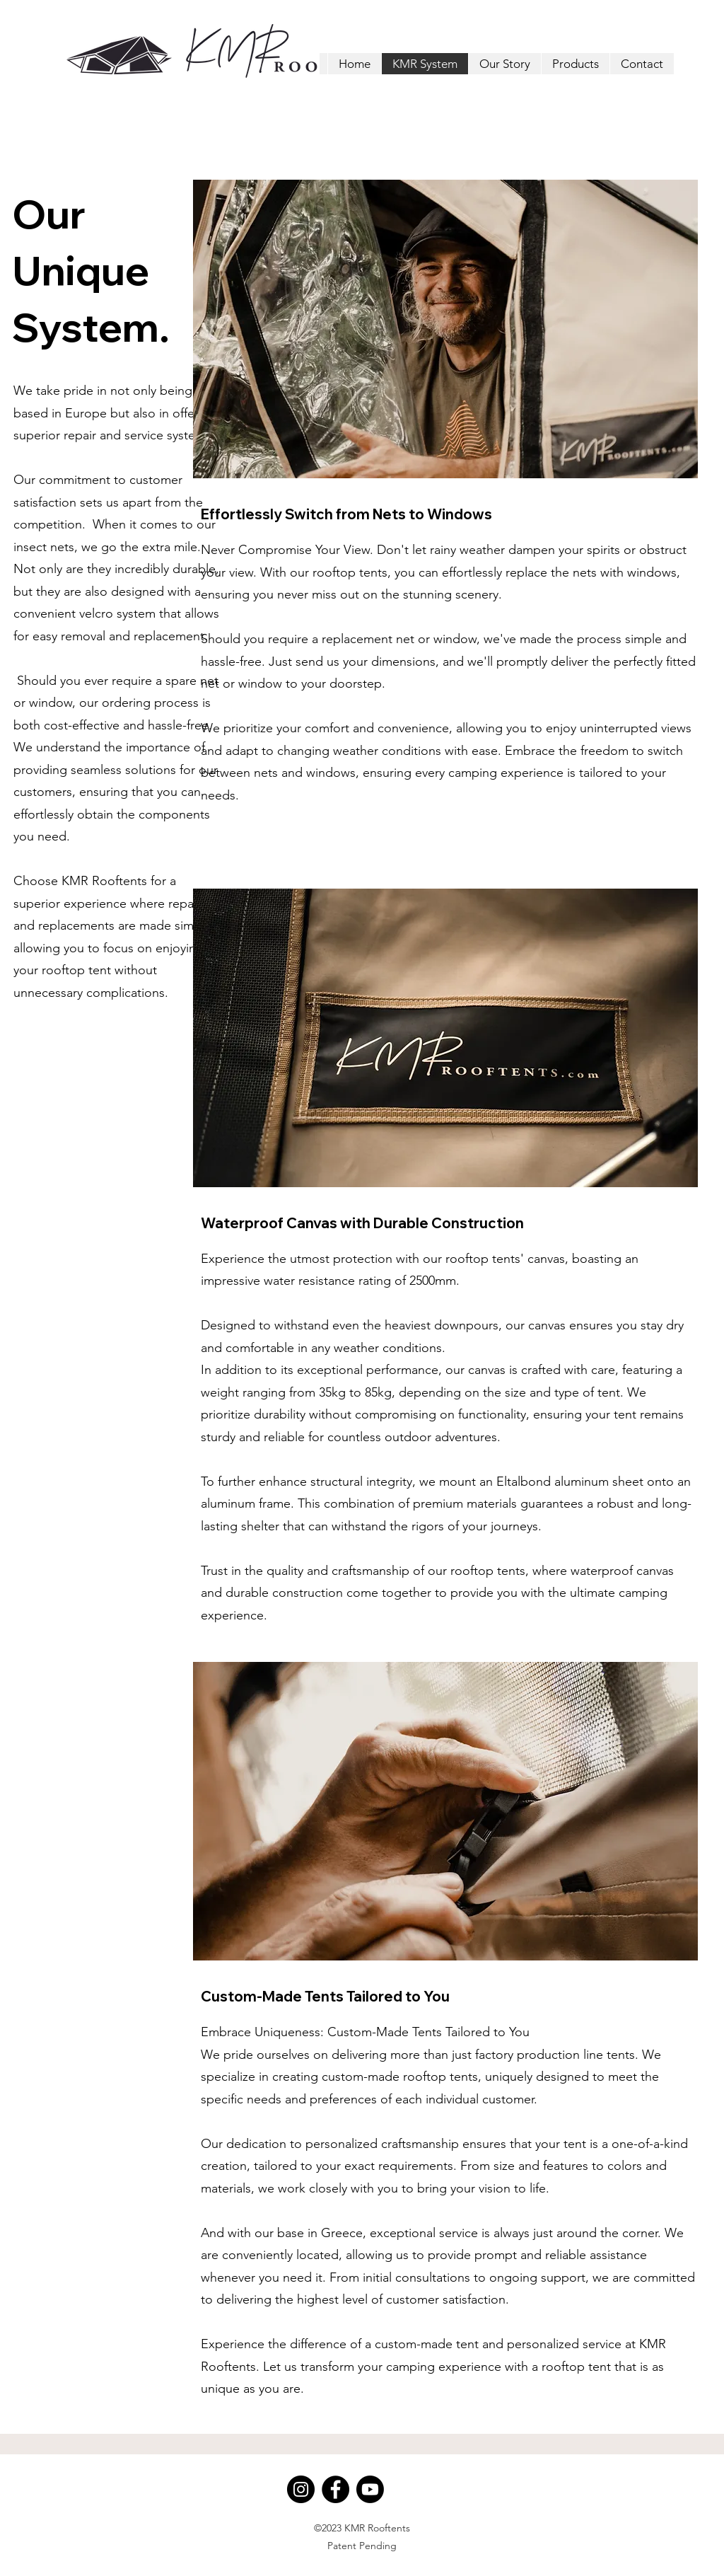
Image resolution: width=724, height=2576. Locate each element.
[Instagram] (301, 2489)
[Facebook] (335, 2489)
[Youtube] (370, 2489)
